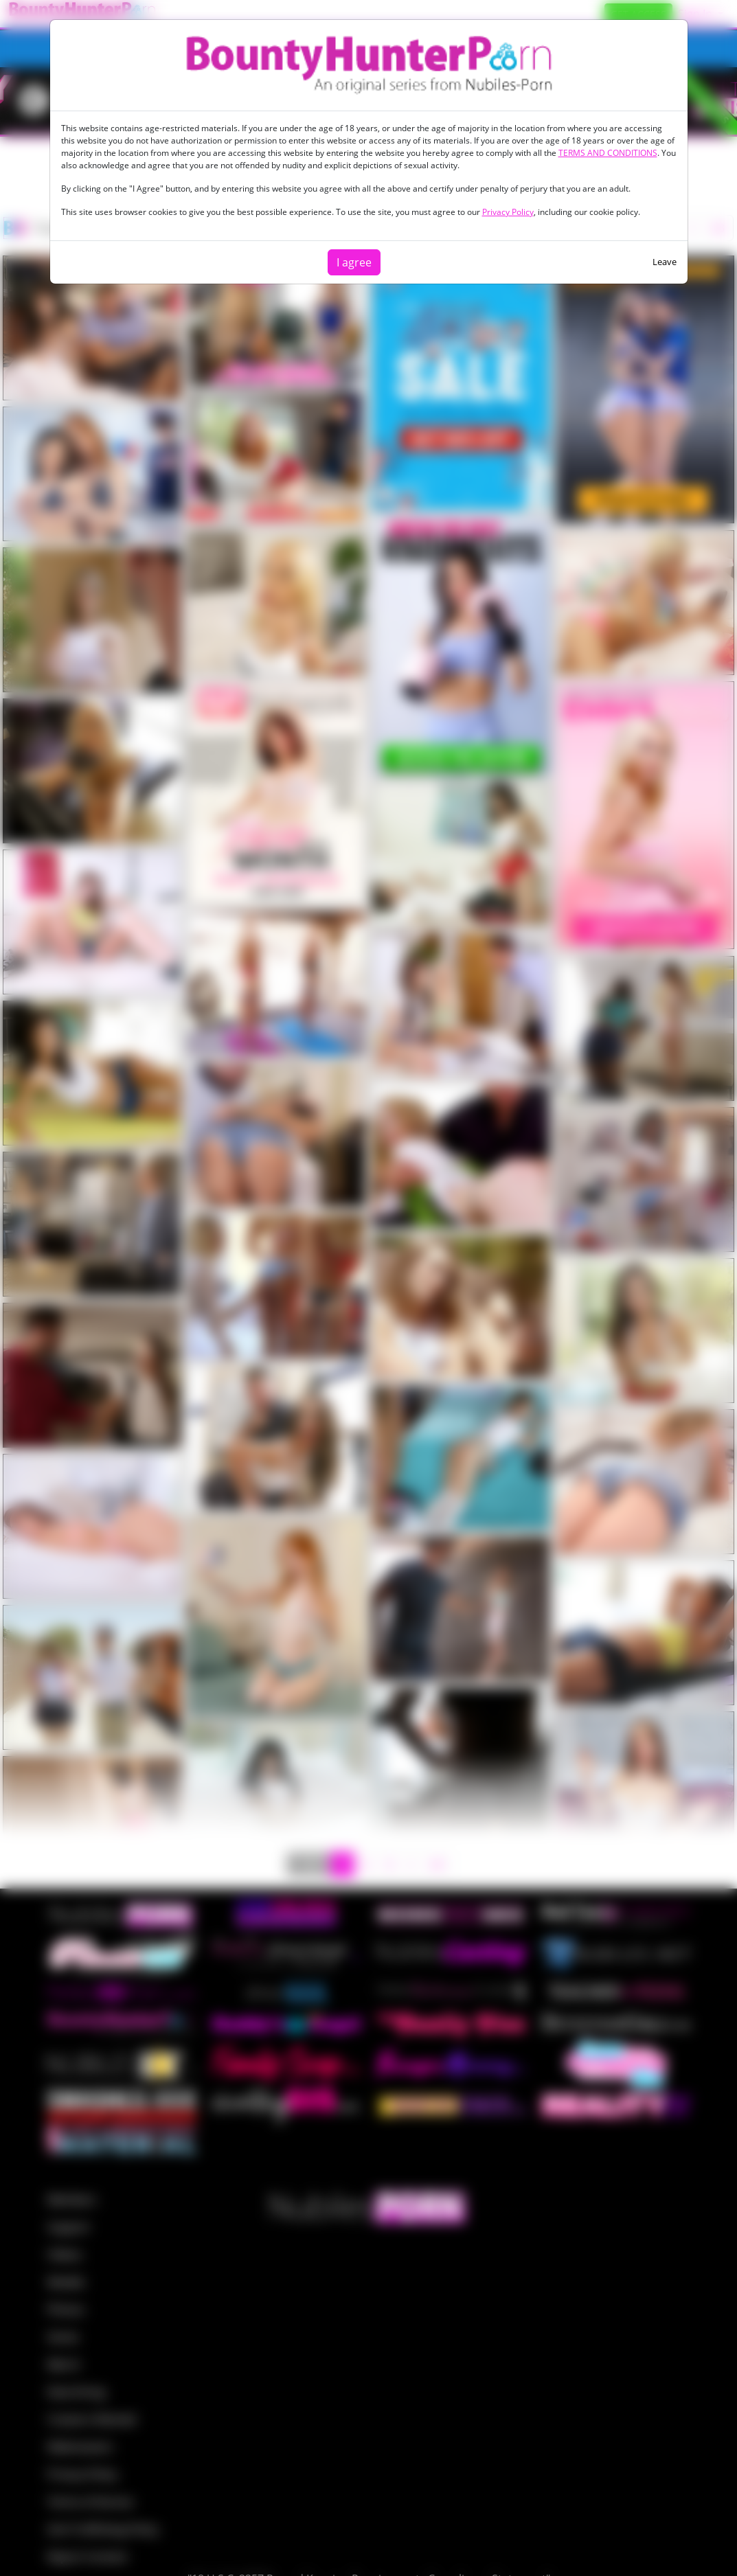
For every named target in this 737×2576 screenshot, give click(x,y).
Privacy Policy (508, 212)
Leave (665, 261)
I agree (354, 262)
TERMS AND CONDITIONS (607, 153)
